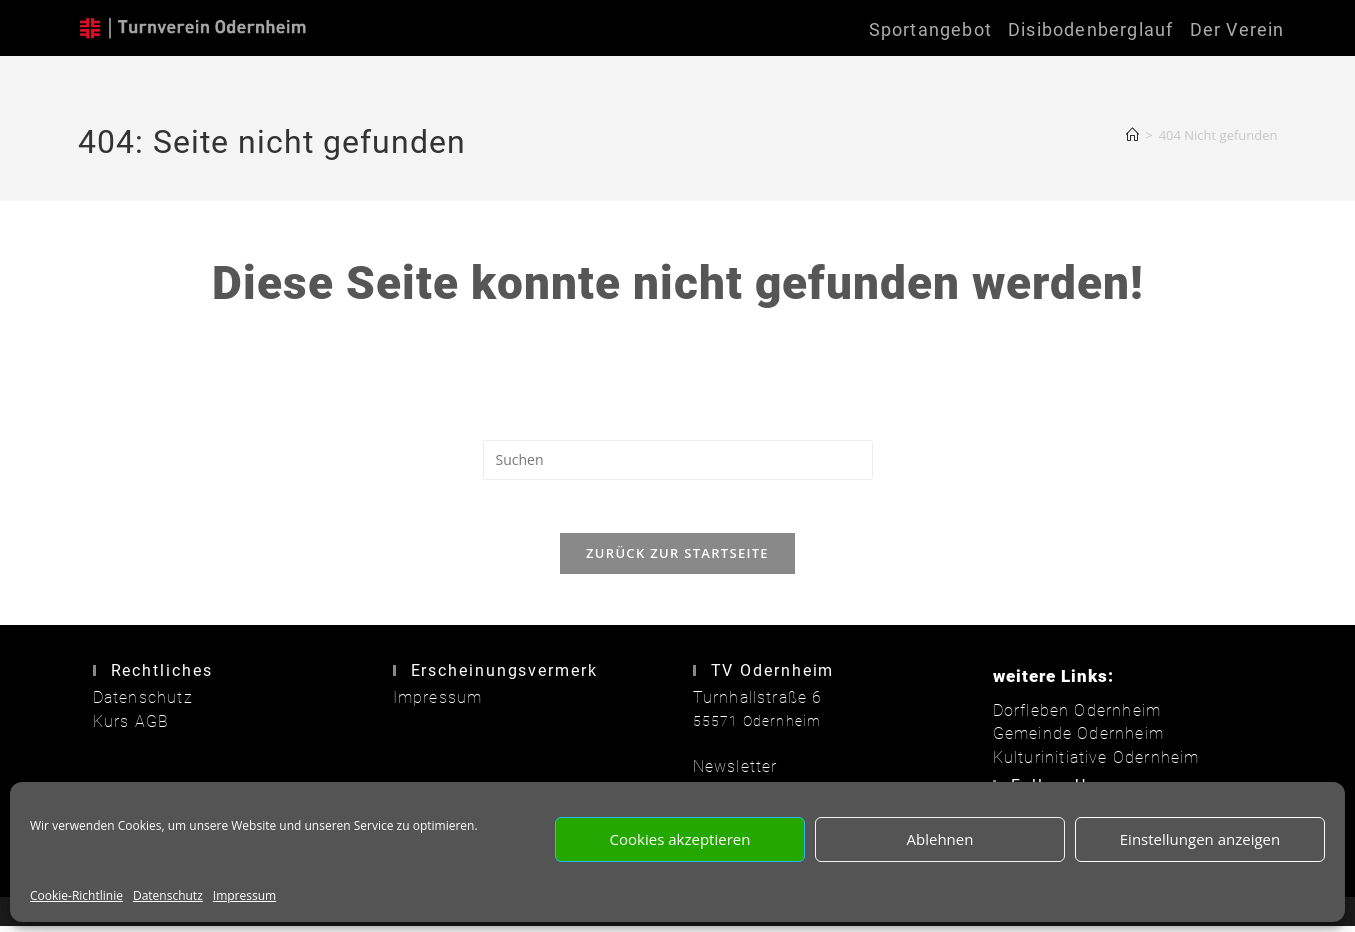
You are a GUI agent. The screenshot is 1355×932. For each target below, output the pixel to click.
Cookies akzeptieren (680, 839)
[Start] (1132, 135)
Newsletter (731, 774)
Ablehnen (940, 839)
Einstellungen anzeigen (1200, 839)
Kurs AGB (127, 728)
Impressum (244, 895)
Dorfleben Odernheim (1069, 718)
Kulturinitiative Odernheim (1087, 763)
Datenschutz (168, 895)
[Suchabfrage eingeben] (678, 460)
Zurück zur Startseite (677, 561)
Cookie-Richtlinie (76, 895)
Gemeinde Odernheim (1071, 741)
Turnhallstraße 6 (751, 705)
